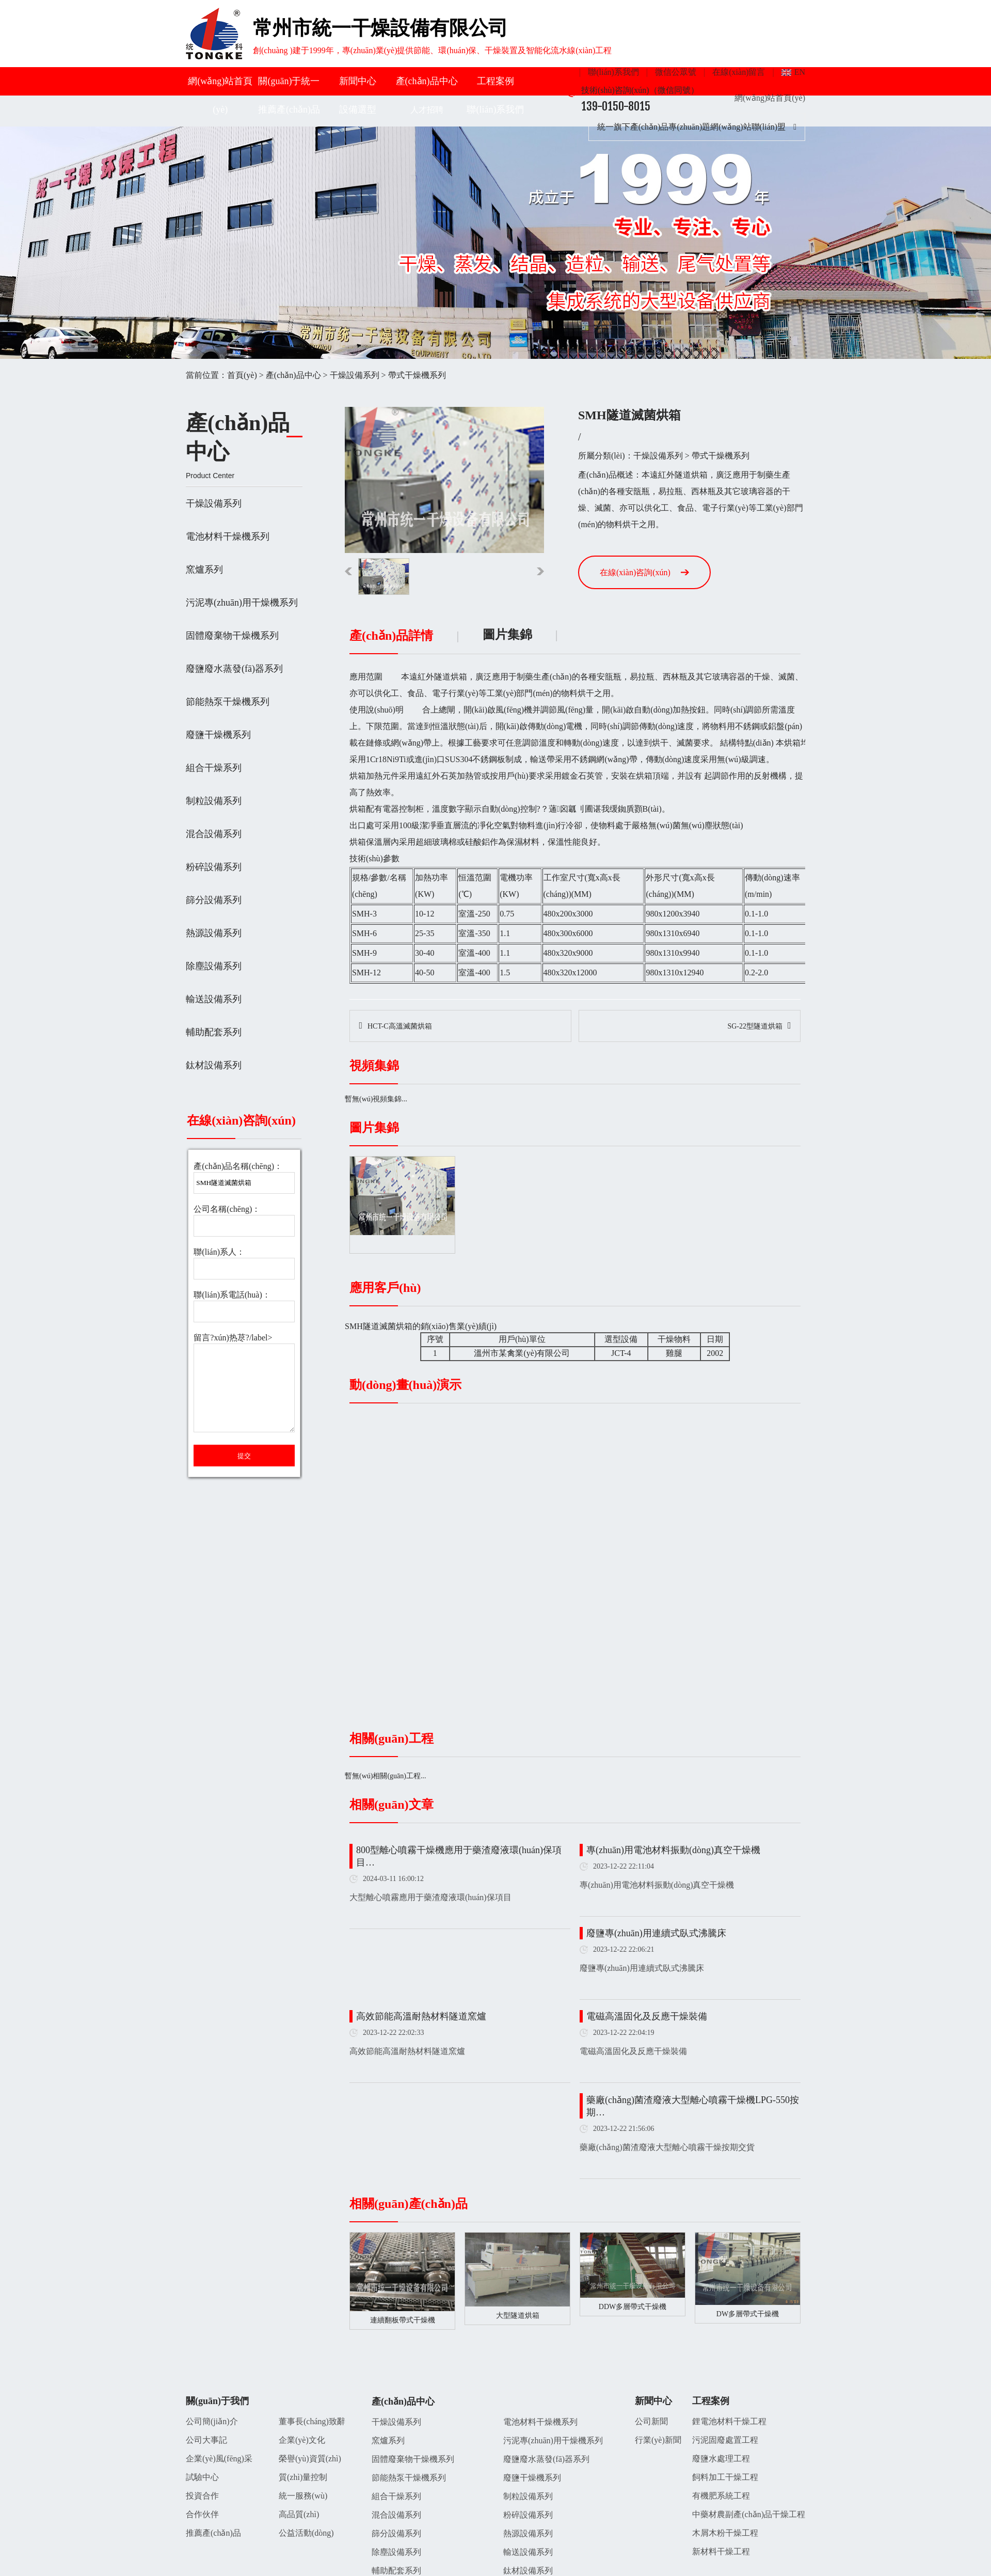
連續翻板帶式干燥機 (402, 2320)
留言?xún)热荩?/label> (244, 1383)
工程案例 (495, 81)
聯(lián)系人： (219, 1251)
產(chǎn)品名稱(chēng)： (238, 1166)
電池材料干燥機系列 (227, 536)
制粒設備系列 (214, 801)
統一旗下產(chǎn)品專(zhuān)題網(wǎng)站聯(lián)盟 (696, 127)
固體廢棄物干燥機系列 (232, 635)
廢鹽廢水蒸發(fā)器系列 (234, 668)
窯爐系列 (204, 569)
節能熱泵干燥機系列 (227, 702)
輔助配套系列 (214, 1032)
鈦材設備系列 (214, 1065)
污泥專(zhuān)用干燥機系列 (242, 602)
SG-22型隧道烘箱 (754, 1026)
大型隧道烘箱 (517, 2315)
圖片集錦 (507, 634)
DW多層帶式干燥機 (747, 2314)
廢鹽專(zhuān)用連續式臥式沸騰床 (656, 1933)
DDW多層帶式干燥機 (632, 2307)
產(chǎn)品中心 (427, 81)
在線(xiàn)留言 (738, 72)
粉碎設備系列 (214, 867)
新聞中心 (357, 81)
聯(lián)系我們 (613, 72)
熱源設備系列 (214, 933)
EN (799, 72)
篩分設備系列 (214, 900)
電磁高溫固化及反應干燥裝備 (646, 2016)
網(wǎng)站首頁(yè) (769, 97)
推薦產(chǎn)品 (289, 109)
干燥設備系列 (354, 375)
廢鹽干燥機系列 (218, 735)
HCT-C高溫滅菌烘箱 (399, 1026)
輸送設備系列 (214, 999)
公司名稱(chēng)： (227, 1209)
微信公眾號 (675, 72)
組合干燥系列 (214, 768)
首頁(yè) (242, 375)
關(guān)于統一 (288, 81)
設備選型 (357, 109)
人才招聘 (426, 109)
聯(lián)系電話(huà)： (232, 1294)
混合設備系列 (214, 834)
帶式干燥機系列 (417, 375)
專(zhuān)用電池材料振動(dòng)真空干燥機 (673, 1850)
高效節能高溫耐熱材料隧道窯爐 (421, 2016)
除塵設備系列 (214, 966)
